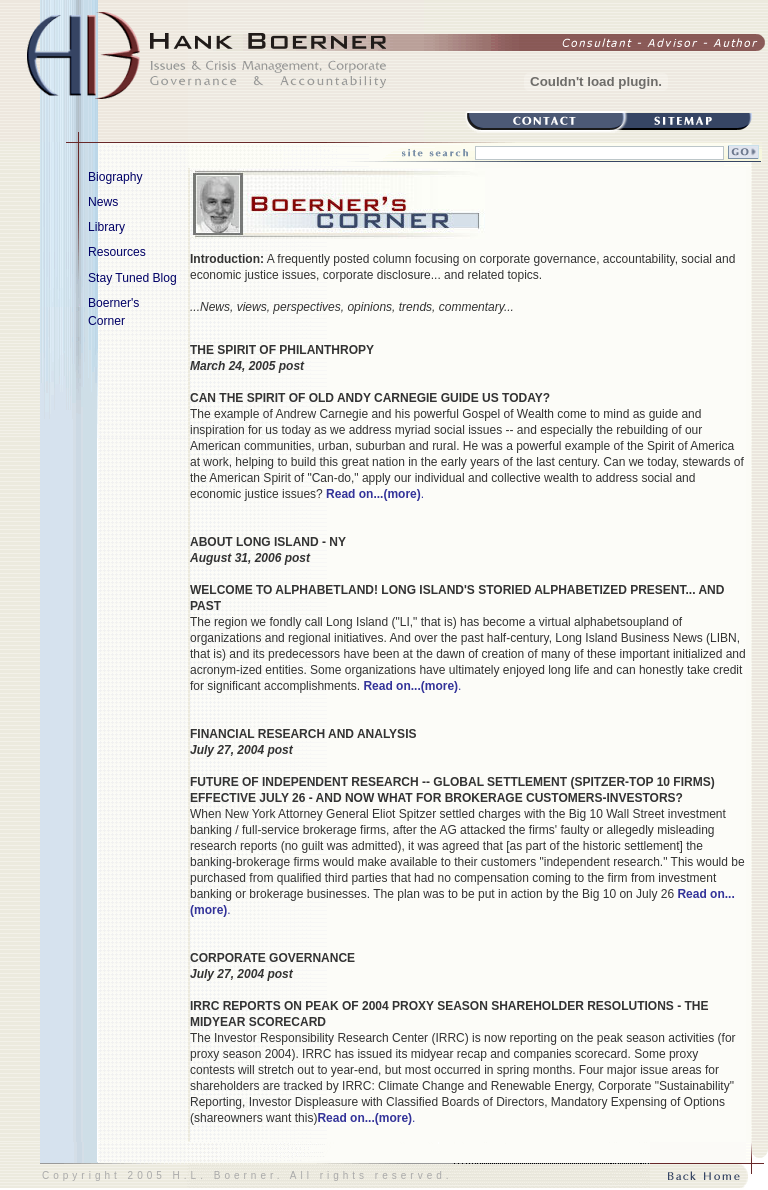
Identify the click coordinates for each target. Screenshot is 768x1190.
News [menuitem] (139, 201)
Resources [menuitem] (139, 251)
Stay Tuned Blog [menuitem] (132, 278)
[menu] (95, 252)
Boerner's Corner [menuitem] (139, 311)
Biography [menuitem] (139, 176)
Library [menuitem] (139, 226)
